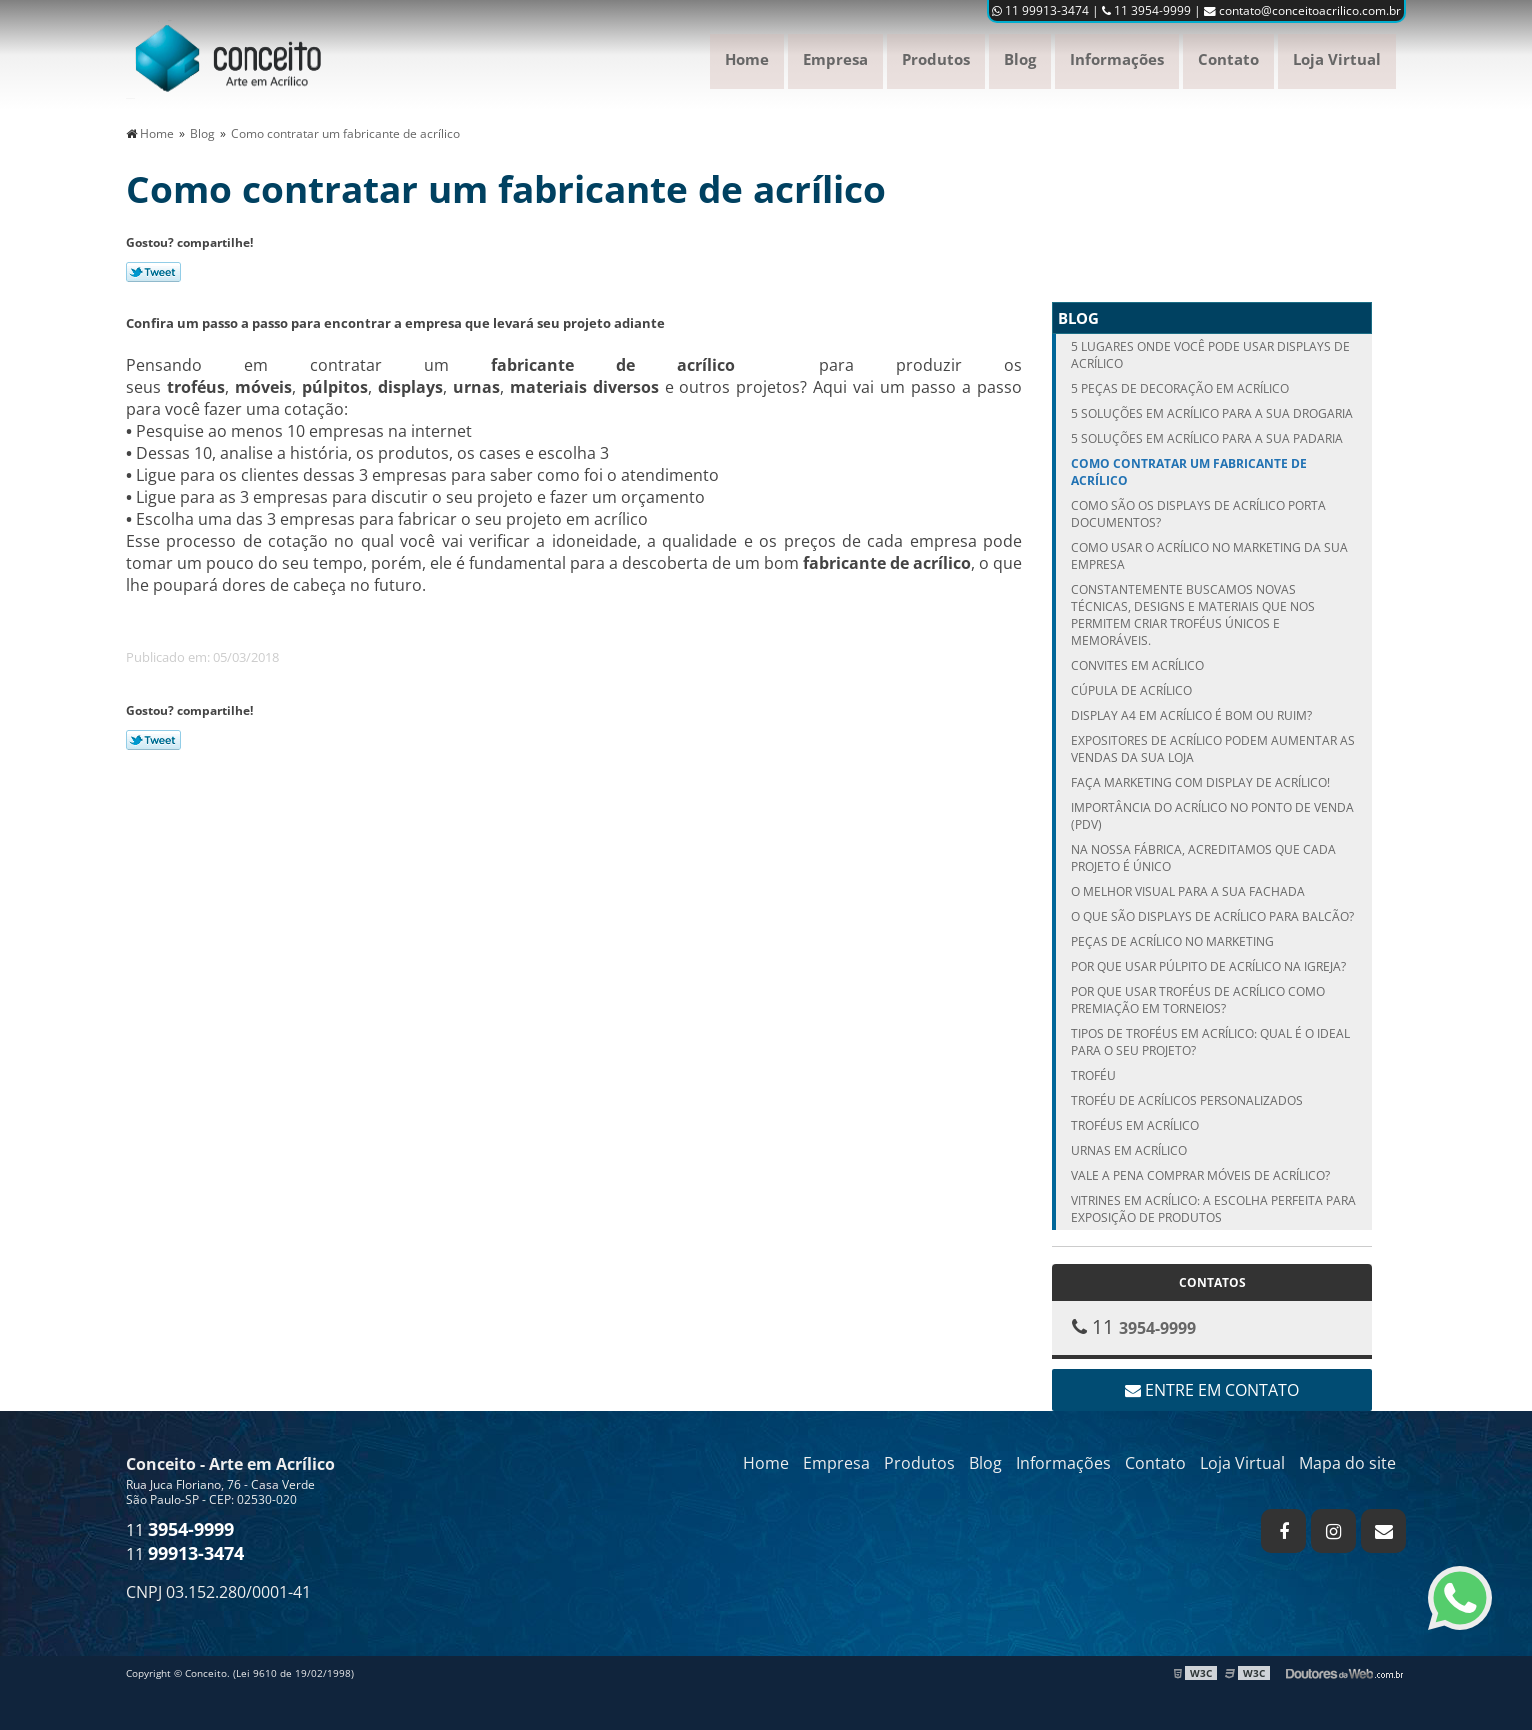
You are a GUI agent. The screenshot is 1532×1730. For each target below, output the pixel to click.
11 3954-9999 (1146, 10)
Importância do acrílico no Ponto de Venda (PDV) (1212, 816)
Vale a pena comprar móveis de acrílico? (1200, 1175)
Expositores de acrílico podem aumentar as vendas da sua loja (1213, 749)
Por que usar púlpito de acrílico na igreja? (1208, 966)
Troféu (1093, 1075)
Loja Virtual (1337, 59)
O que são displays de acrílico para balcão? (1212, 916)
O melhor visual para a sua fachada (1188, 891)
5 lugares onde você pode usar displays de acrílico (1210, 355)
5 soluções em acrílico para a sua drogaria (1212, 413)
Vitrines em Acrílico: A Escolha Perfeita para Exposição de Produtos (1213, 1209)
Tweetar (153, 272)
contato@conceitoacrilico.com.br (1302, 10)
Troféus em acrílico (1135, 1125)
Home (747, 59)
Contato (1228, 59)
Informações (1117, 59)
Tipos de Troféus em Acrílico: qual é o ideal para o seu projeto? (1210, 1042)
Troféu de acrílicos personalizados (1187, 1100)
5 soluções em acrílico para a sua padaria (1207, 438)
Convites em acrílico (1137, 665)
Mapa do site (1347, 1463)
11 (180, 1530)
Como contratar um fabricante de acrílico (1189, 472)
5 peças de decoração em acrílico (1180, 388)
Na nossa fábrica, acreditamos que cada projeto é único (1203, 858)
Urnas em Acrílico (1129, 1150)
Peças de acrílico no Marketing (1172, 941)
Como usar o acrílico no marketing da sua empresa (1209, 556)
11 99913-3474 (1040, 10)
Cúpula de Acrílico (1131, 690)
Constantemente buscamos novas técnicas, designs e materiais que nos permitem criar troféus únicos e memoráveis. (1193, 615)
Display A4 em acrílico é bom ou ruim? (1191, 715)
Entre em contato (1212, 1390)
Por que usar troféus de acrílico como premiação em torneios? (1198, 1000)
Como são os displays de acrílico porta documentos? (1198, 514)
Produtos (936, 59)
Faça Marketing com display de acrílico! (1200, 782)
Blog (1020, 59)
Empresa (835, 59)
